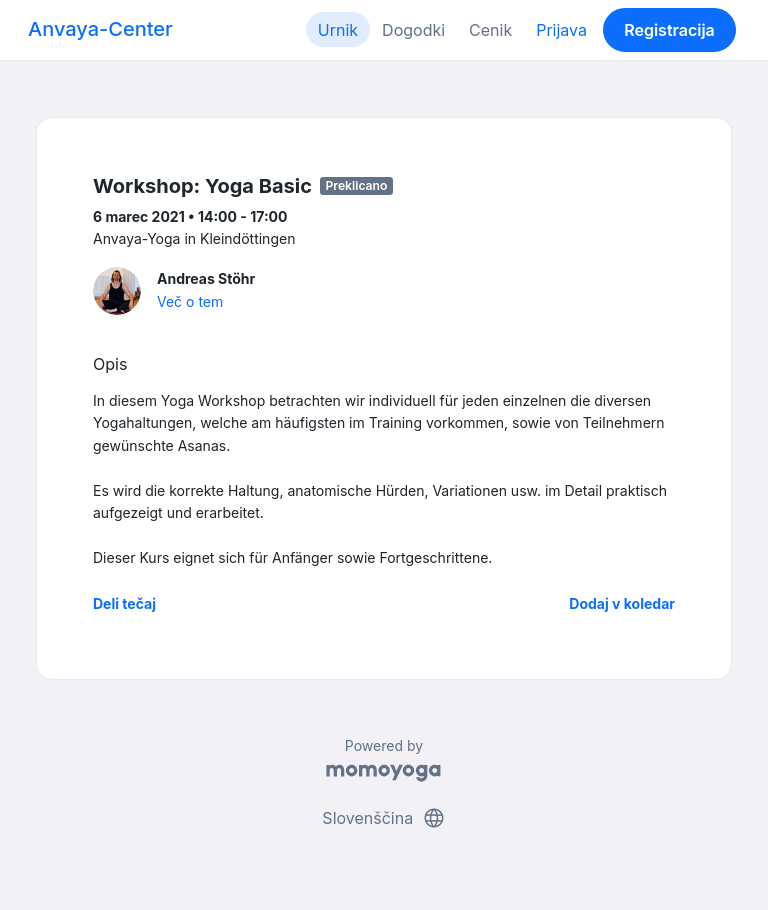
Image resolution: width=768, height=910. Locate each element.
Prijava (561, 30)
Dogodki (413, 30)
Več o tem (190, 301)
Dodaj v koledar (622, 603)
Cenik (490, 30)
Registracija (669, 30)
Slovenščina (383, 818)
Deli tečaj (124, 603)
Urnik (338, 30)
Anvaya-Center (100, 29)
